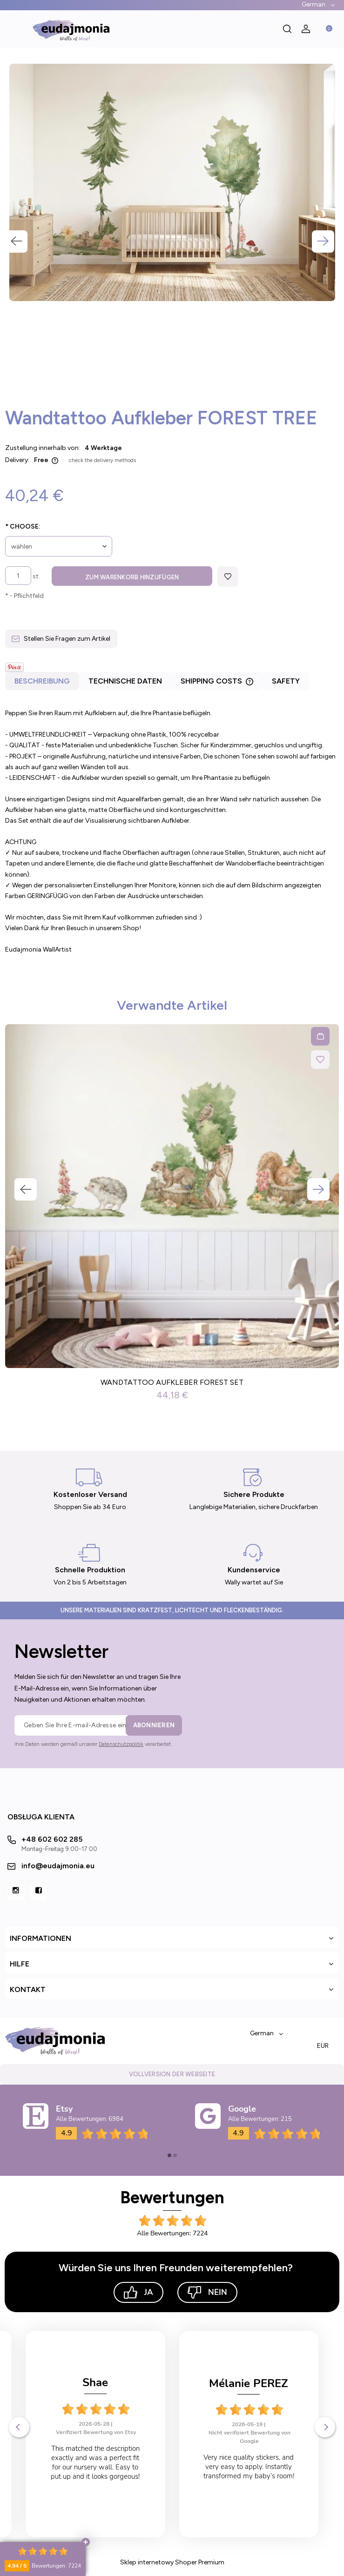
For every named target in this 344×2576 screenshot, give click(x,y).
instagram (15, 1892)
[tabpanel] (172, 831)
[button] (14, 28)
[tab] (42, 683)
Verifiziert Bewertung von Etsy (249, 2419)
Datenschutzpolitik (121, 1744)
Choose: (22, 526)
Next (323, 241)
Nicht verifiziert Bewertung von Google (96, 2437)
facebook (38, 1892)
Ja (138, 2292)
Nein (207, 2292)
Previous (16, 241)
